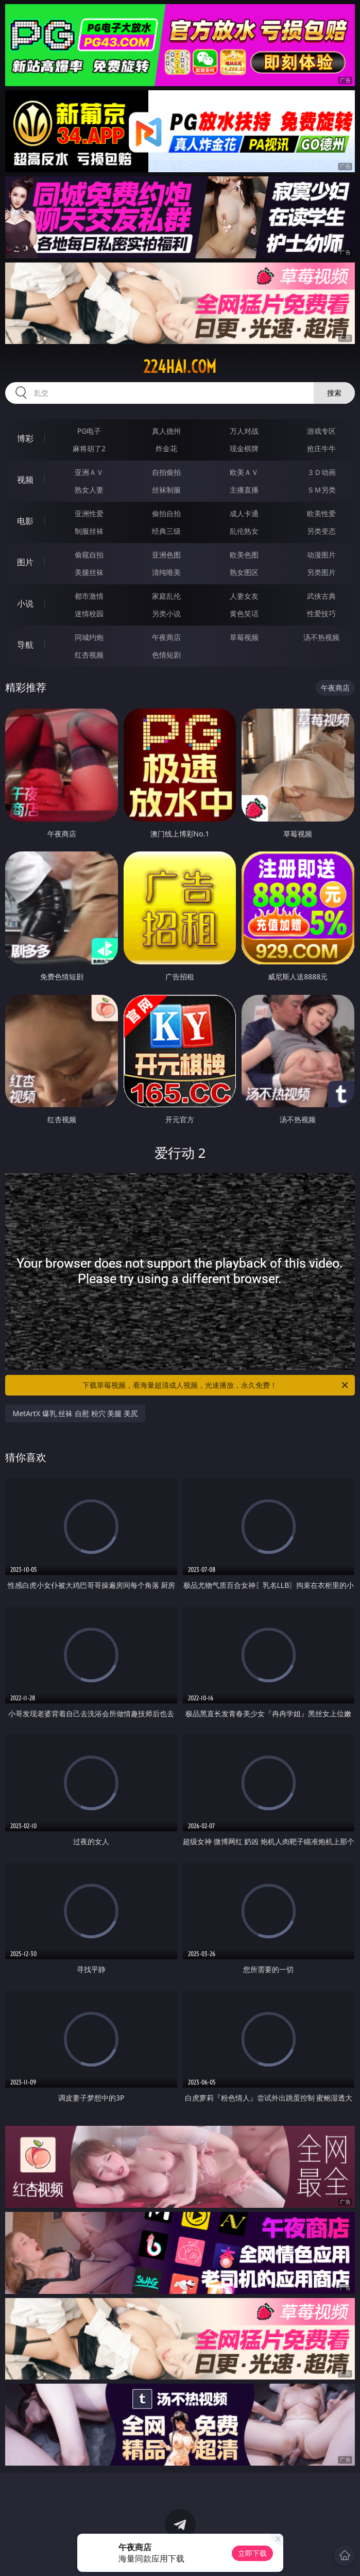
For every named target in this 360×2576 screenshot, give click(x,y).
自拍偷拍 (166, 472)
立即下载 (252, 2553)
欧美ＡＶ (244, 472)
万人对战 (244, 431)
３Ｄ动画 (321, 472)
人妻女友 (244, 596)
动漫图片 (321, 555)
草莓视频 (244, 637)
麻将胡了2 (89, 448)
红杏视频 (89, 655)
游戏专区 (321, 431)
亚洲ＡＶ (89, 472)
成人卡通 (244, 513)
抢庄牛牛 (321, 448)
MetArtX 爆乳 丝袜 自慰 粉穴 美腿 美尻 (75, 1413)
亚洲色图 (166, 555)
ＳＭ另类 (321, 490)
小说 (25, 603)
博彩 (25, 438)
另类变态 (321, 531)
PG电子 (89, 431)
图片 (25, 562)
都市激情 (89, 596)
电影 (25, 521)
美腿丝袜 (89, 572)
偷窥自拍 (89, 555)
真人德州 (166, 431)
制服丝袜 (89, 531)
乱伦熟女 (244, 531)
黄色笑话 (244, 613)
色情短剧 (166, 655)
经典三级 (166, 531)
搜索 (334, 393)
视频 (25, 479)
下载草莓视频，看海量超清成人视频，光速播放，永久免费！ (215, 1385)
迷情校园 (89, 613)
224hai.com (179, 366)
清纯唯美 (166, 572)
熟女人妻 (89, 490)
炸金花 (166, 448)
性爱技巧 (321, 613)
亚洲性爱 (89, 513)
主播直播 (244, 490)
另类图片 (321, 572)
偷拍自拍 (166, 513)
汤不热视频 (321, 637)
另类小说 (166, 613)
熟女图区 (244, 572)
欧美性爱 (321, 513)
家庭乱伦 (166, 596)
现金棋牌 (244, 448)
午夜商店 (166, 637)
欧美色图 (244, 555)
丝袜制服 (166, 490)
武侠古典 (321, 596)
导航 (25, 644)
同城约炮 (89, 637)
